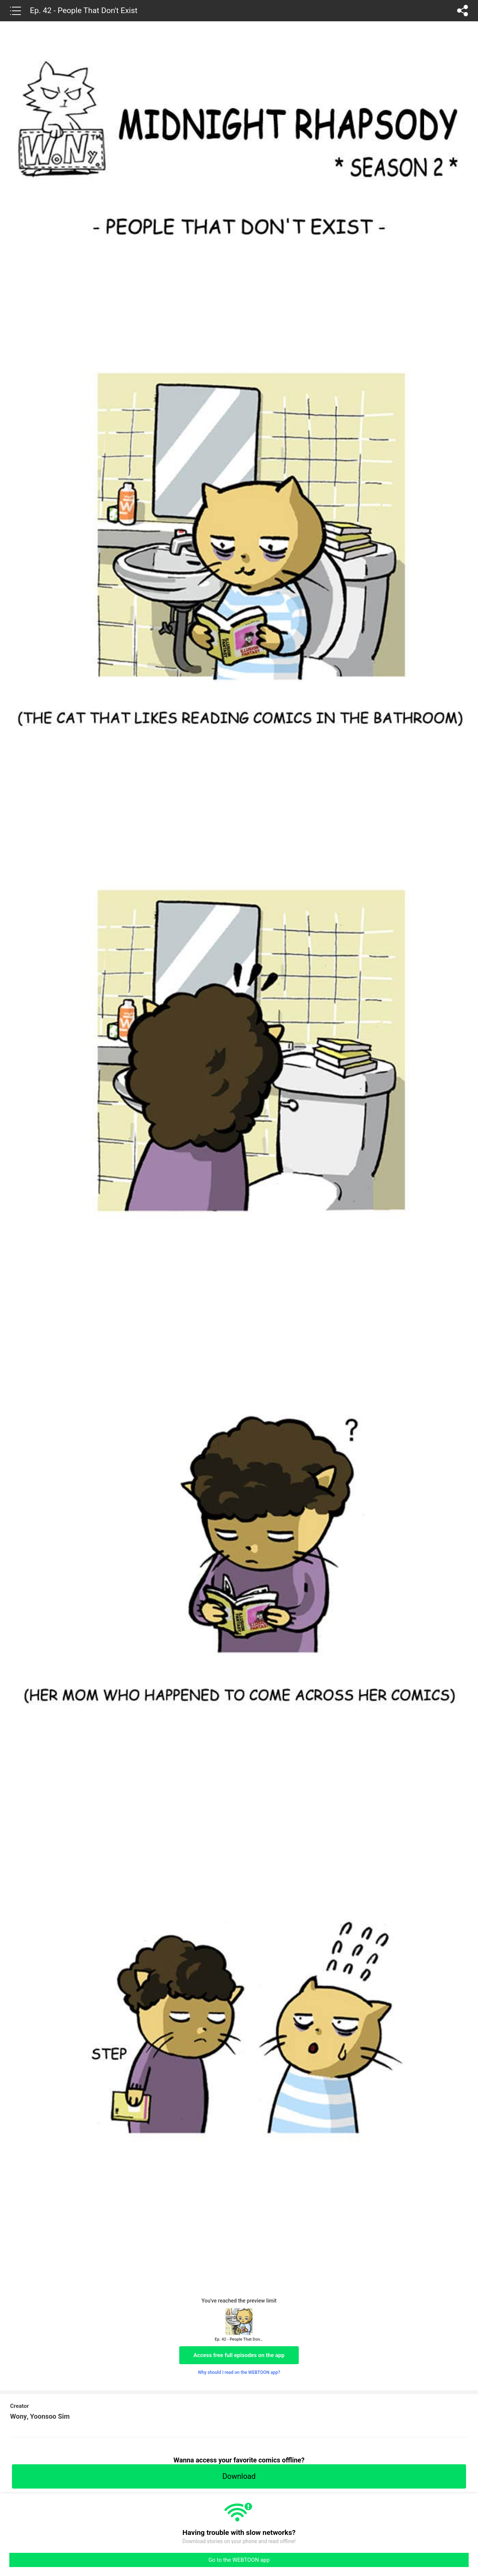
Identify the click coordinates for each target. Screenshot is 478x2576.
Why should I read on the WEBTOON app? (239, 2372)
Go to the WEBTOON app (239, 2560)
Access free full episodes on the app (239, 2355)
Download (238, 2476)
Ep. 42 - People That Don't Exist (83, 10)
